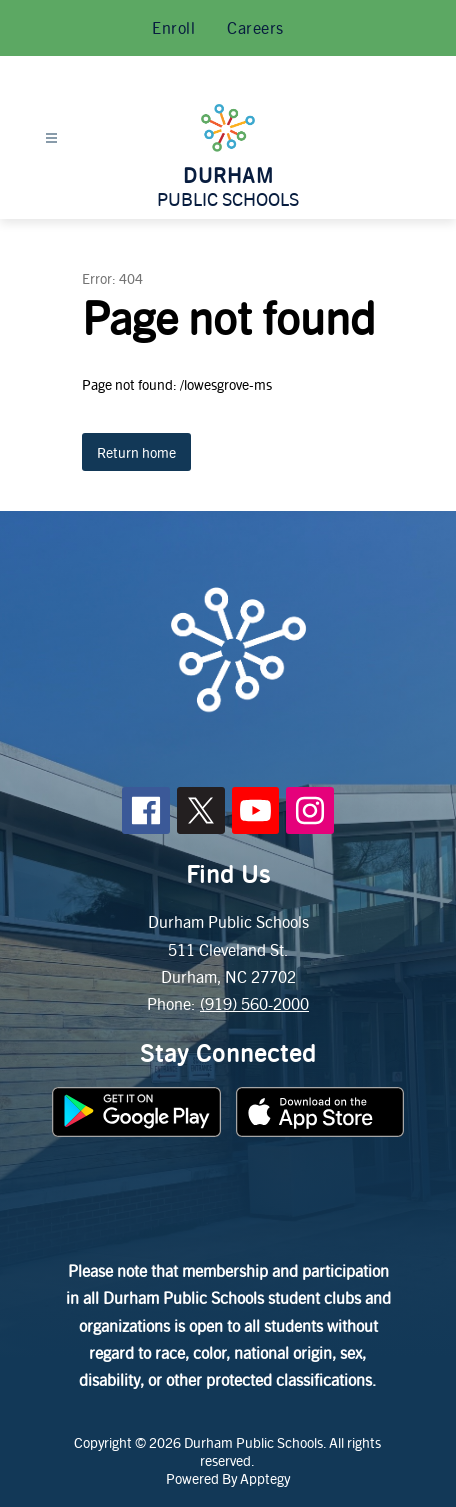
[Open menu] (51, 138)
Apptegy (265, 1478)
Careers (255, 27)
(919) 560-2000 (254, 1003)
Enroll (173, 27)
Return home (136, 452)
